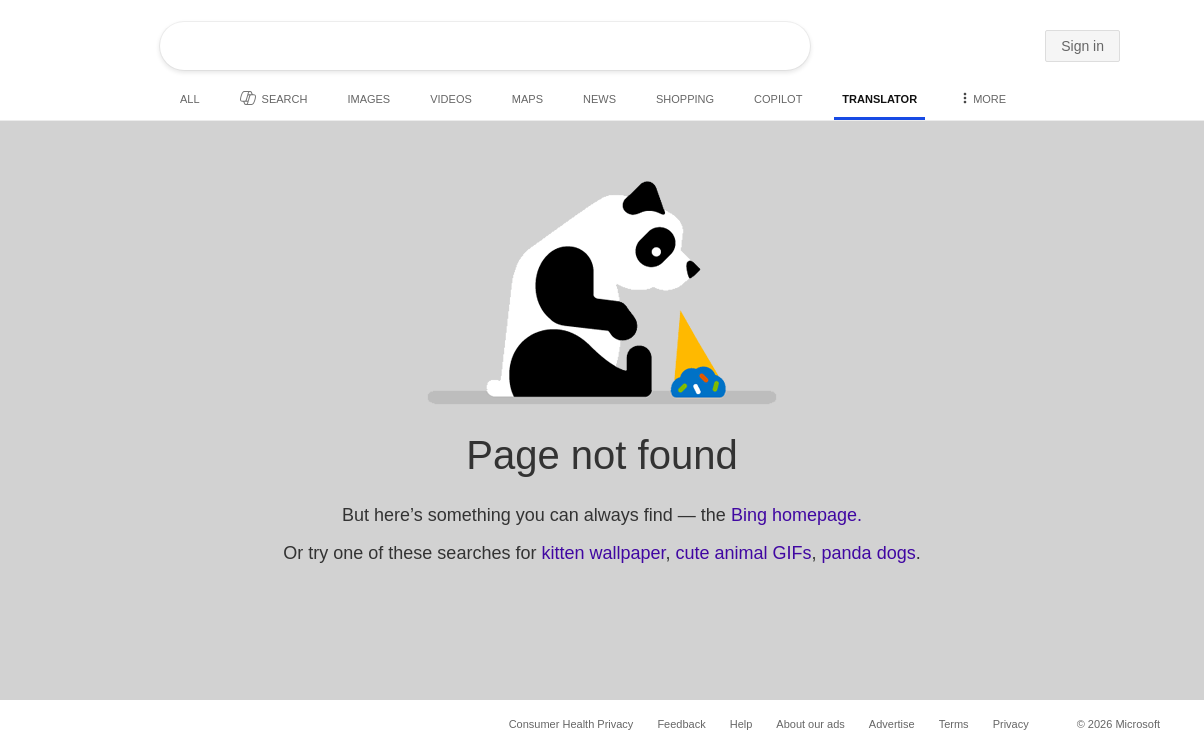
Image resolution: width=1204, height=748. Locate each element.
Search (274, 98)
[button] (1023, 47)
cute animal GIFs (744, 553)
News (599, 99)
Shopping (685, 99)
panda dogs (869, 553)
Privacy (1011, 724)
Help (741, 724)
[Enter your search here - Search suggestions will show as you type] (428, 46)
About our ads (810, 724)
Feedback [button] (681, 724)
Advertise (892, 724)
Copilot (778, 99)
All (190, 99)
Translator (879, 99)
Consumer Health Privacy (571, 724)
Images (368, 99)
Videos (451, 99)
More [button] (981, 97)
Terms (954, 724)
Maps (527, 99)
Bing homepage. (796, 515)
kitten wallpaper (603, 553)
